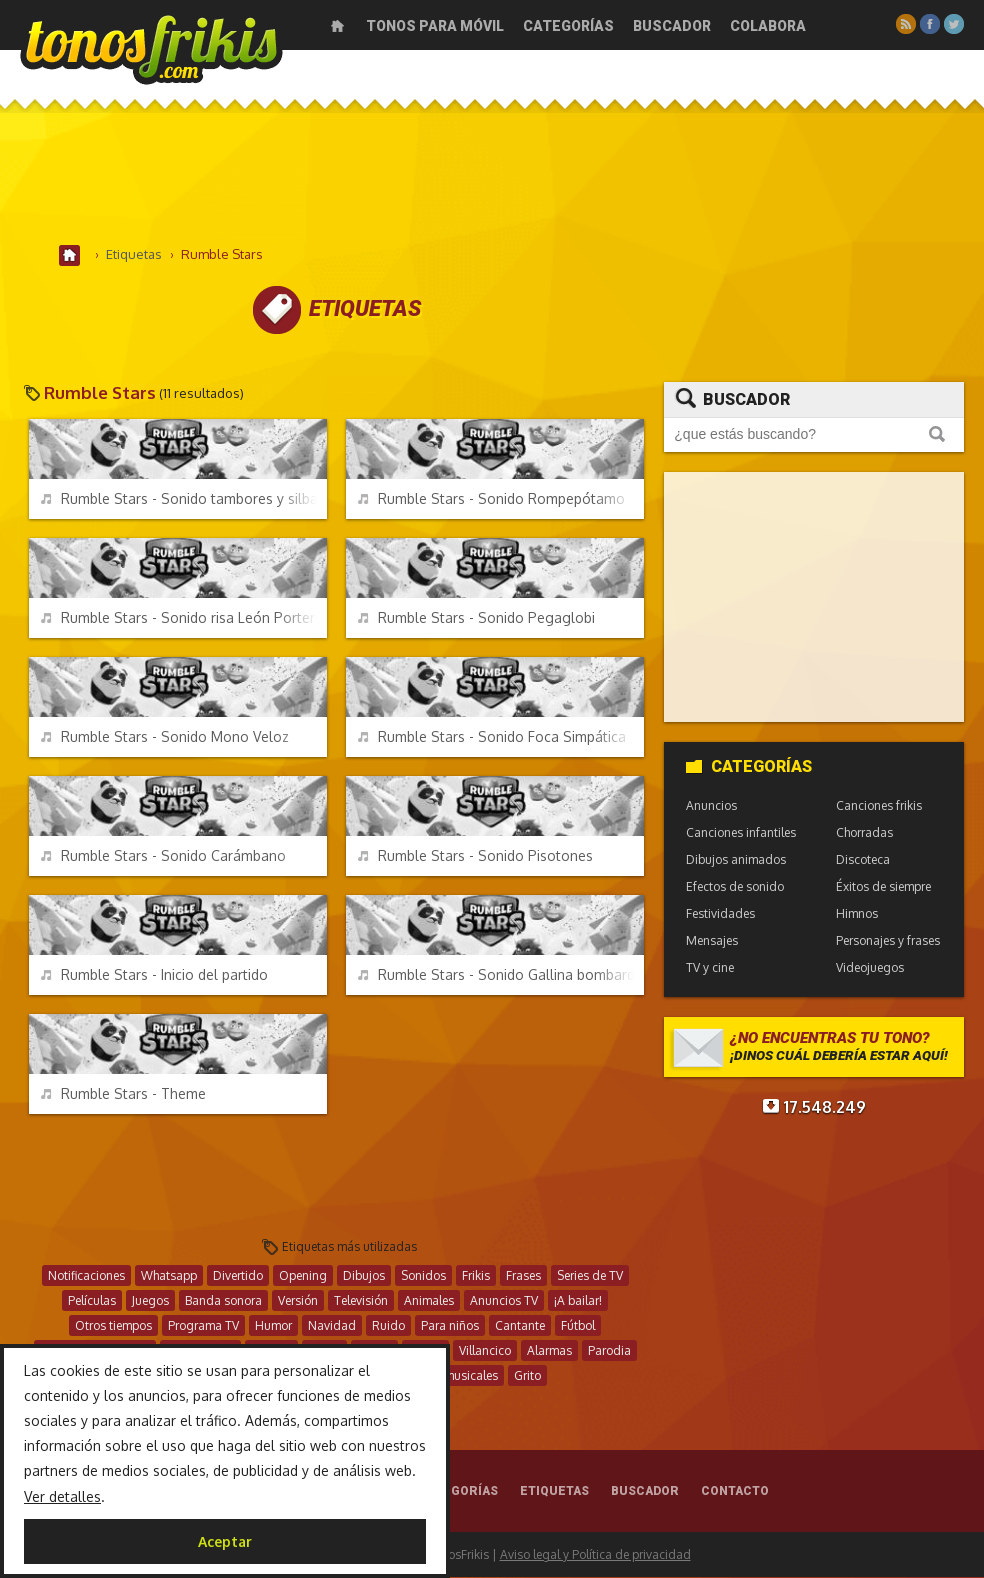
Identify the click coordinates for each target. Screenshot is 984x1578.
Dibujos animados (736, 860)
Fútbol (578, 1326)
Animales (429, 1301)
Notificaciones (86, 1276)
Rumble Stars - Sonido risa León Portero (182, 618)
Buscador (672, 26)
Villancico (485, 1351)
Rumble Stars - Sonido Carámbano (163, 856)
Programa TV (203, 1326)
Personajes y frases (888, 941)
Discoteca (863, 860)
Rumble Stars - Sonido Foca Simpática (492, 737)
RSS (906, 24)
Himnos (857, 914)
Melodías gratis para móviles (151, 47)
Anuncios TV (504, 1301)
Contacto (735, 1492)
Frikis (476, 1276)
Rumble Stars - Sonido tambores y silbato (184, 499)
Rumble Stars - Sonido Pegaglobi (476, 618)
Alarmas (549, 1351)
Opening (303, 1276)
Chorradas (864, 833)
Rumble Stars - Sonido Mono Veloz (165, 737)
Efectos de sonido (735, 887)
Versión (298, 1301)
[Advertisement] (492, 179)
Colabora (768, 26)
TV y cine (710, 968)
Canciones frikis (879, 806)
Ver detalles (62, 1496)
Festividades (720, 914)
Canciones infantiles (741, 833)
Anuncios (711, 806)
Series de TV (590, 1276)
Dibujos (364, 1276)
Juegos (150, 1301)
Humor (273, 1326)
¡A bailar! (578, 1301)
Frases (523, 1276)
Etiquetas (554, 1492)
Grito (527, 1376)
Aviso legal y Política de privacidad (595, 1555)
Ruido (388, 1326)
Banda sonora (223, 1301)
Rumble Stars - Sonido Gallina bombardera (501, 975)
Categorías (568, 26)
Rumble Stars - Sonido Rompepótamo (491, 499)
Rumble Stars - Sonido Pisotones (475, 856)
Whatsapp (169, 1276)
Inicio (337, 26)
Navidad (332, 1326)
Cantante (520, 1326)
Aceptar (225, 1541)
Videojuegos (870, 968)
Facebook (930, 24)
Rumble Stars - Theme (123, 1094)
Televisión (361, 1301)
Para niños (450, 1326)
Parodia (609, 1351)
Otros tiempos (113, 1326)
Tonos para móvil (435, 26)
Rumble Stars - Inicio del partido (154, 975)
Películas (92, 1301)
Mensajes (712, 941)
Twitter (954, 24)
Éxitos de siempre (883, 887)
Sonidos (423, 1276)
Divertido (238, 1276)
